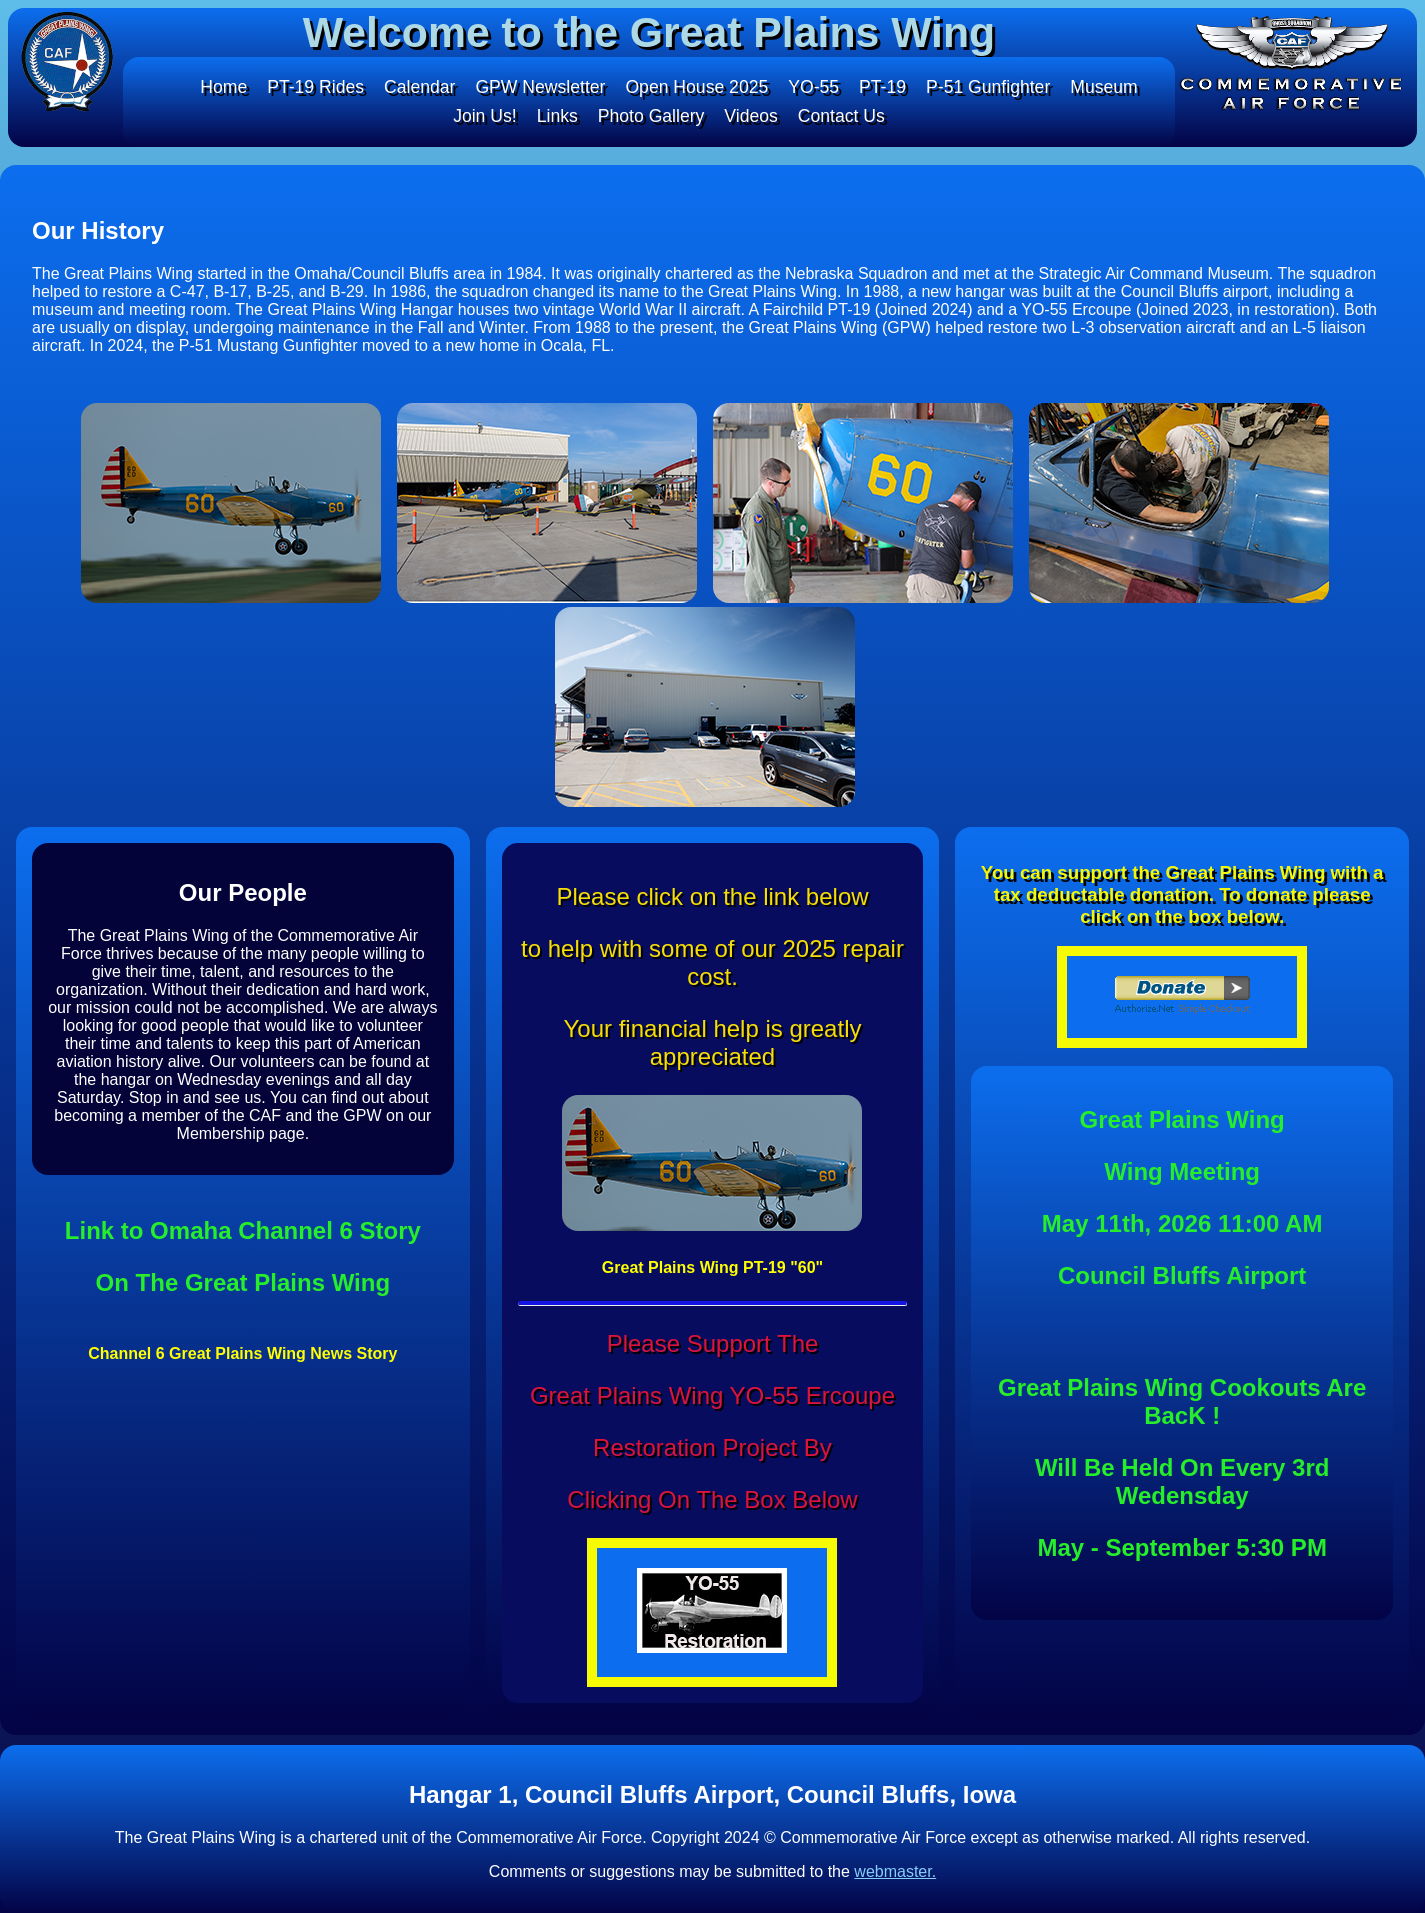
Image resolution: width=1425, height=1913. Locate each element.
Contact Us (844, 116)
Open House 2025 (697, 87)
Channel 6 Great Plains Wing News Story (242, 1353)
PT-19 (887, 87)
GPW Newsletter (537, 87)
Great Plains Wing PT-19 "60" (712, 1267)
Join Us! (481, 116)
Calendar (414, 87)
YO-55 (817, 87)
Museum (1112, 87)
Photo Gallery (650, 116)
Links (555, 116)
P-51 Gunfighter (994, 87)
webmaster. (895, 1871)
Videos (752, 116)
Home (215, 87)
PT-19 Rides (308, 87)
